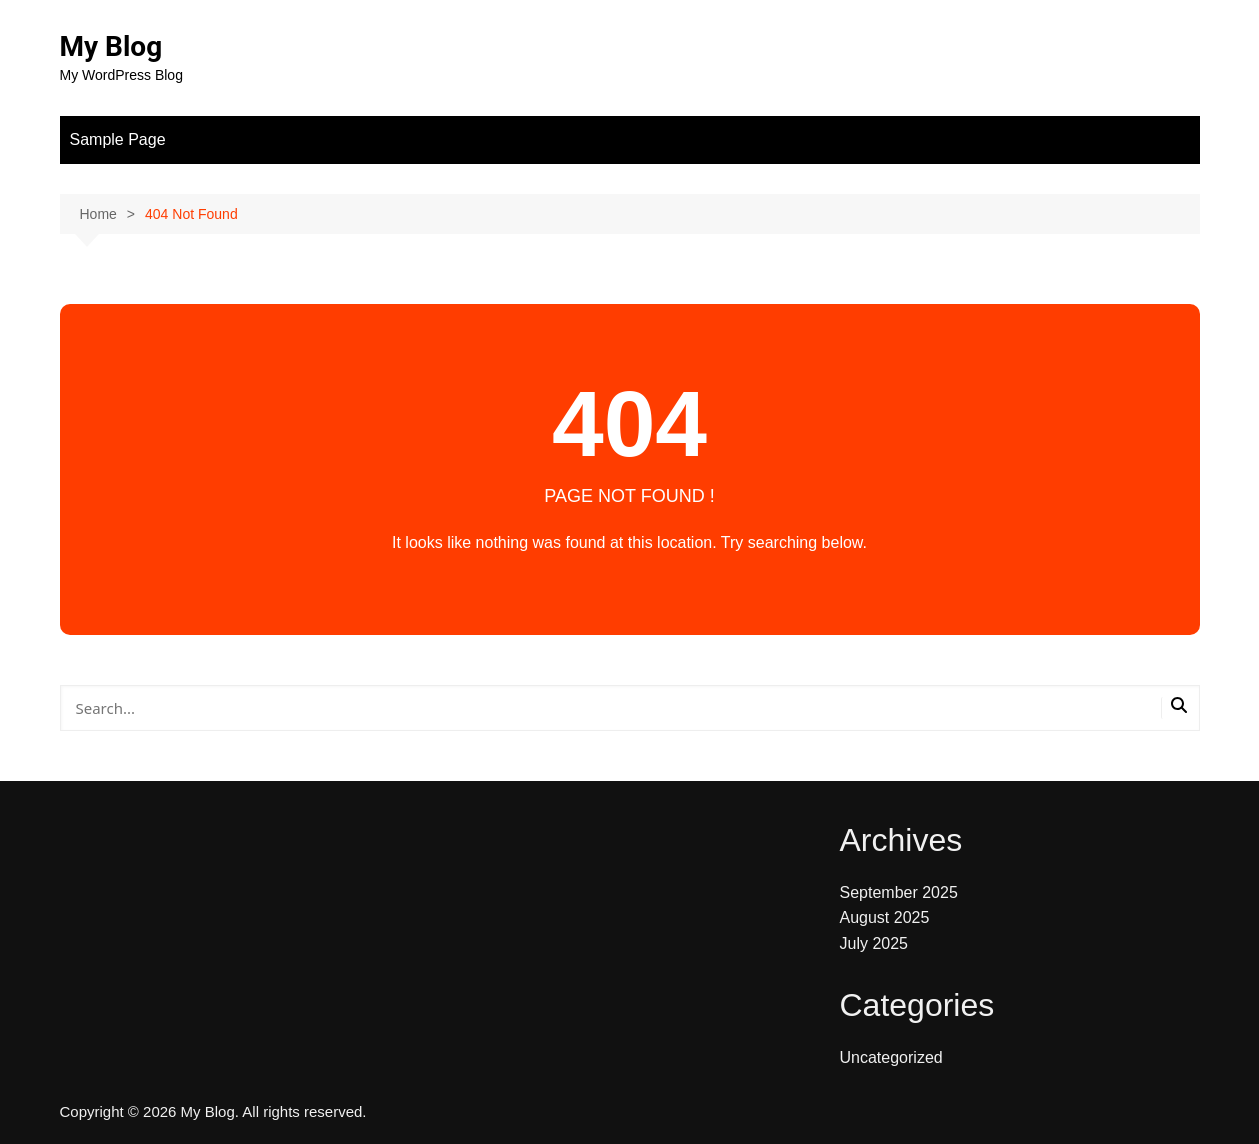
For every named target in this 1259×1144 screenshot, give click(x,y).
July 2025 (874, 943)
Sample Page (118, 139)
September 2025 (899, 892)
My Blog (111, 46)
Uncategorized (891, 1057)
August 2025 (885, 917)
